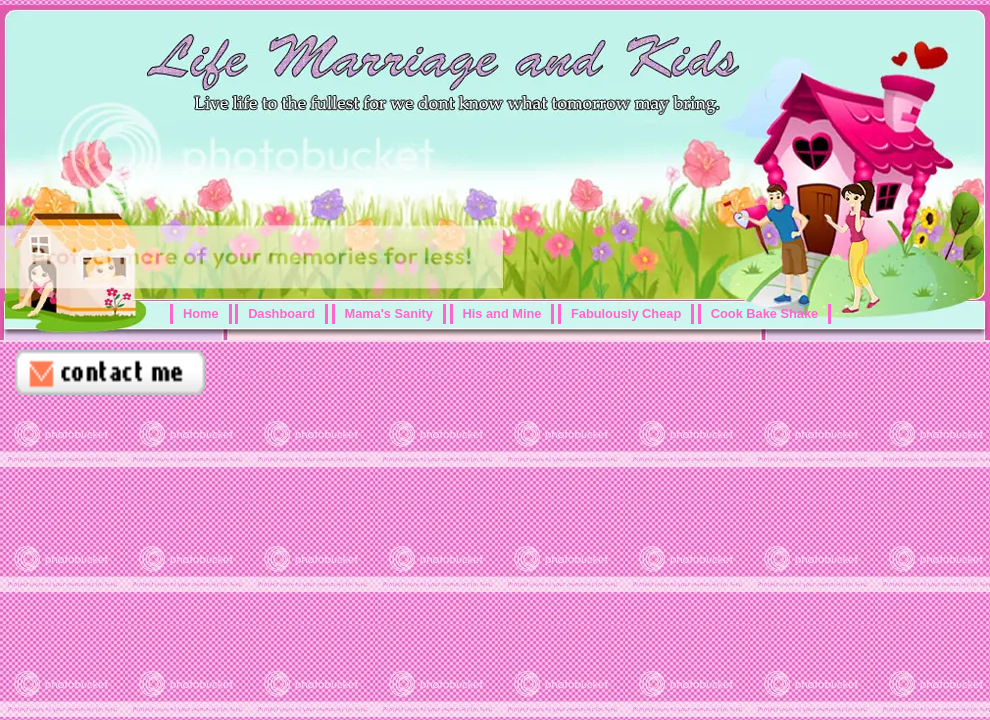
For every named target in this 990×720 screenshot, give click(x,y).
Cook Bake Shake (764, 313)
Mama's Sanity (389, 313)
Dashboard (281, 313)
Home (201, 313)
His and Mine (502, 313)
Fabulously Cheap (626, 313)
